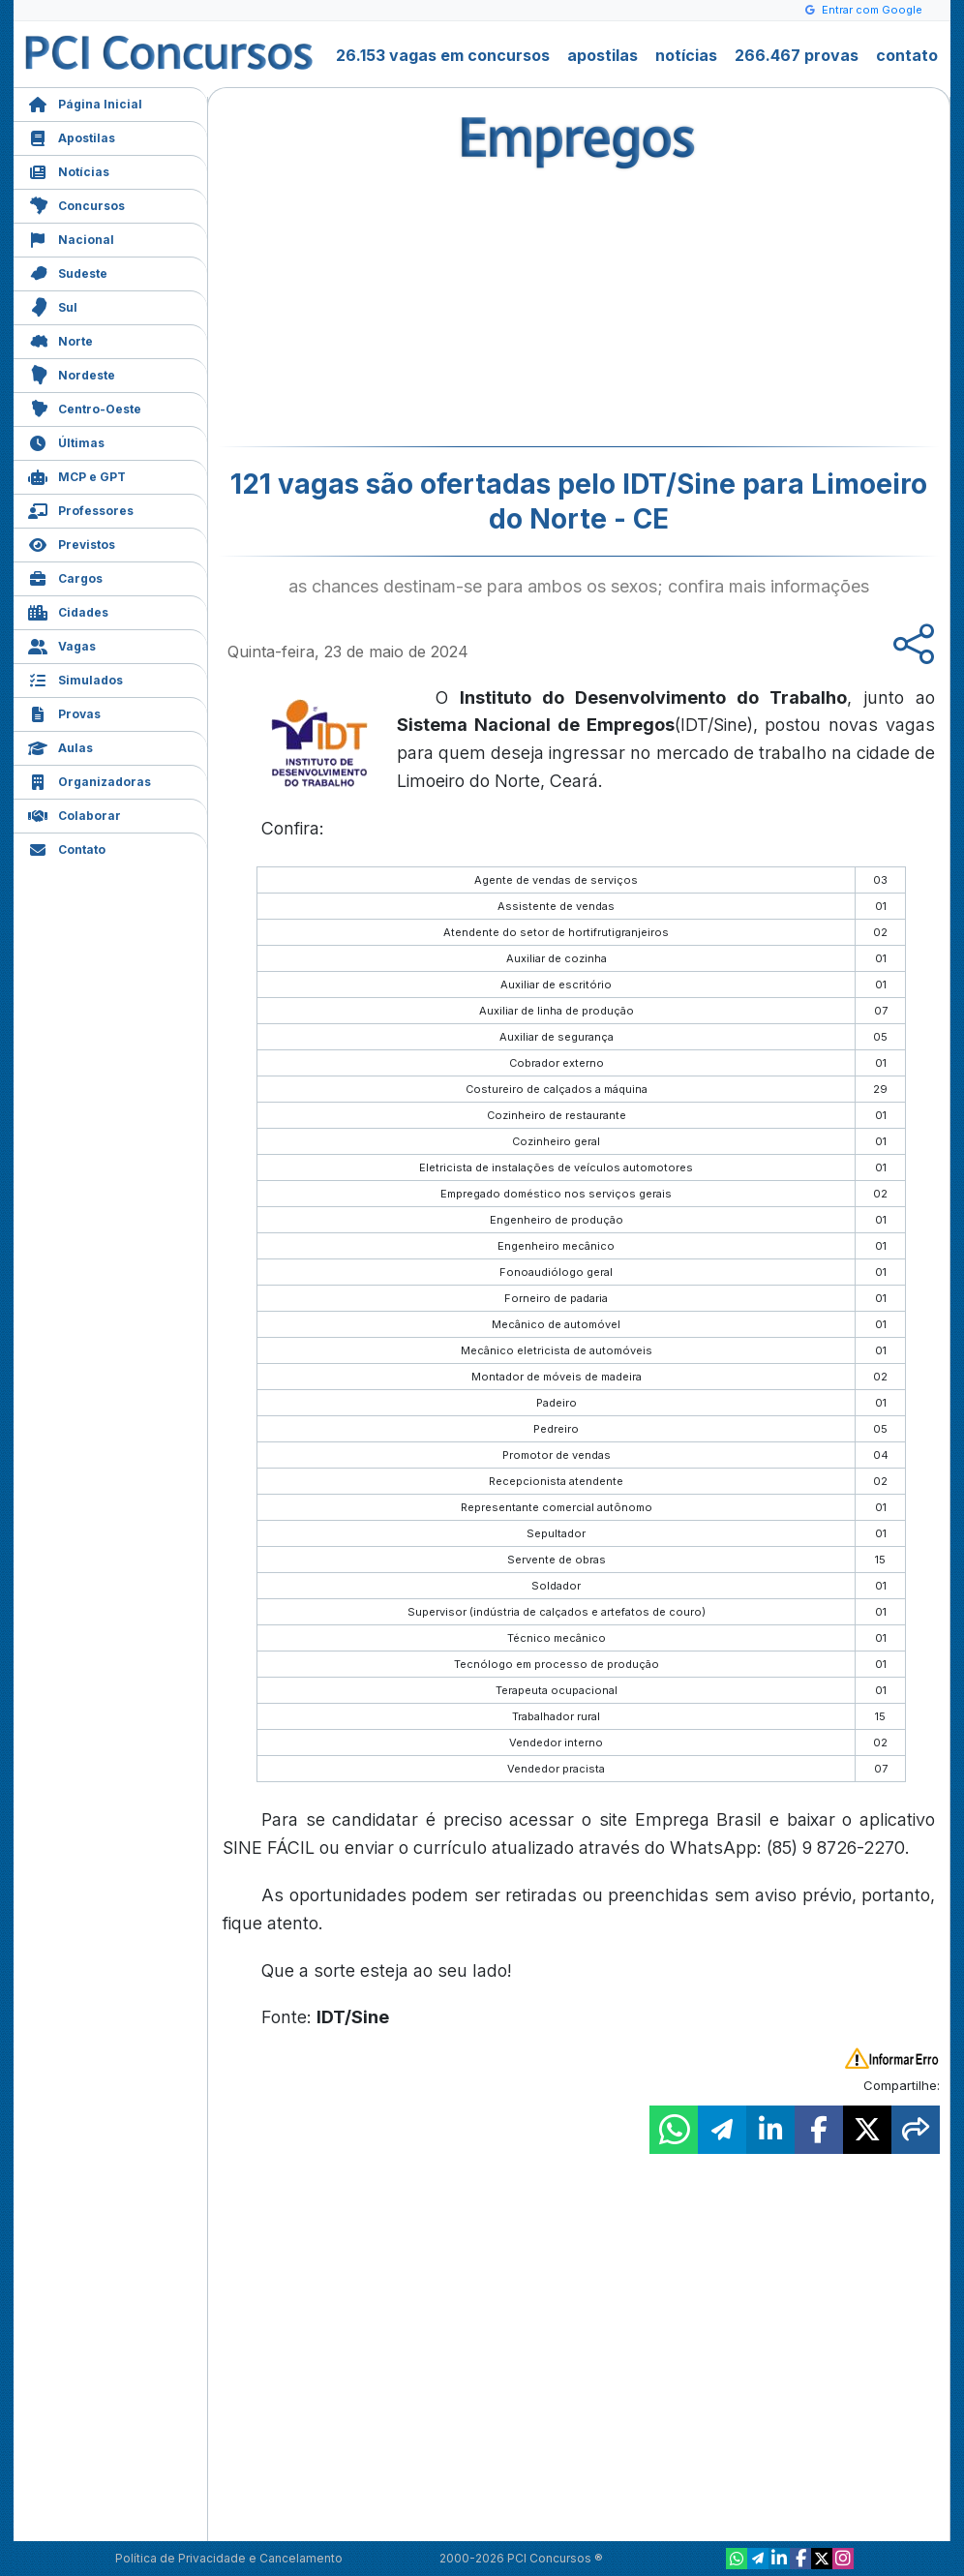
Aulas (60, 746)
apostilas (602, 55)
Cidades (68, 610)
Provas (64, 712)
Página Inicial (85, 102)
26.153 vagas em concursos (443, 55)
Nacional (71, 237)
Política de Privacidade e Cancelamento (229, 2558)
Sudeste (67, 271)
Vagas (62, 644)
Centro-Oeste (84, 407)
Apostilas (71, 136)
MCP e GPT (77, 475)
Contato (66, 847)
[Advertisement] (421, 306)
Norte (60, 339)
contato (907, 55)
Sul (52, 305)
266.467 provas (797, 55)
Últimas (66, 441)
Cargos (65, 576)
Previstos (71, 542)
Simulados (75, 678)
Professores (81, 509)
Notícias (68, 170)
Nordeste (71, 373)
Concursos (76, 204)
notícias (686, 55)
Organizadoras (89, 780)
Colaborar (74, 813)
